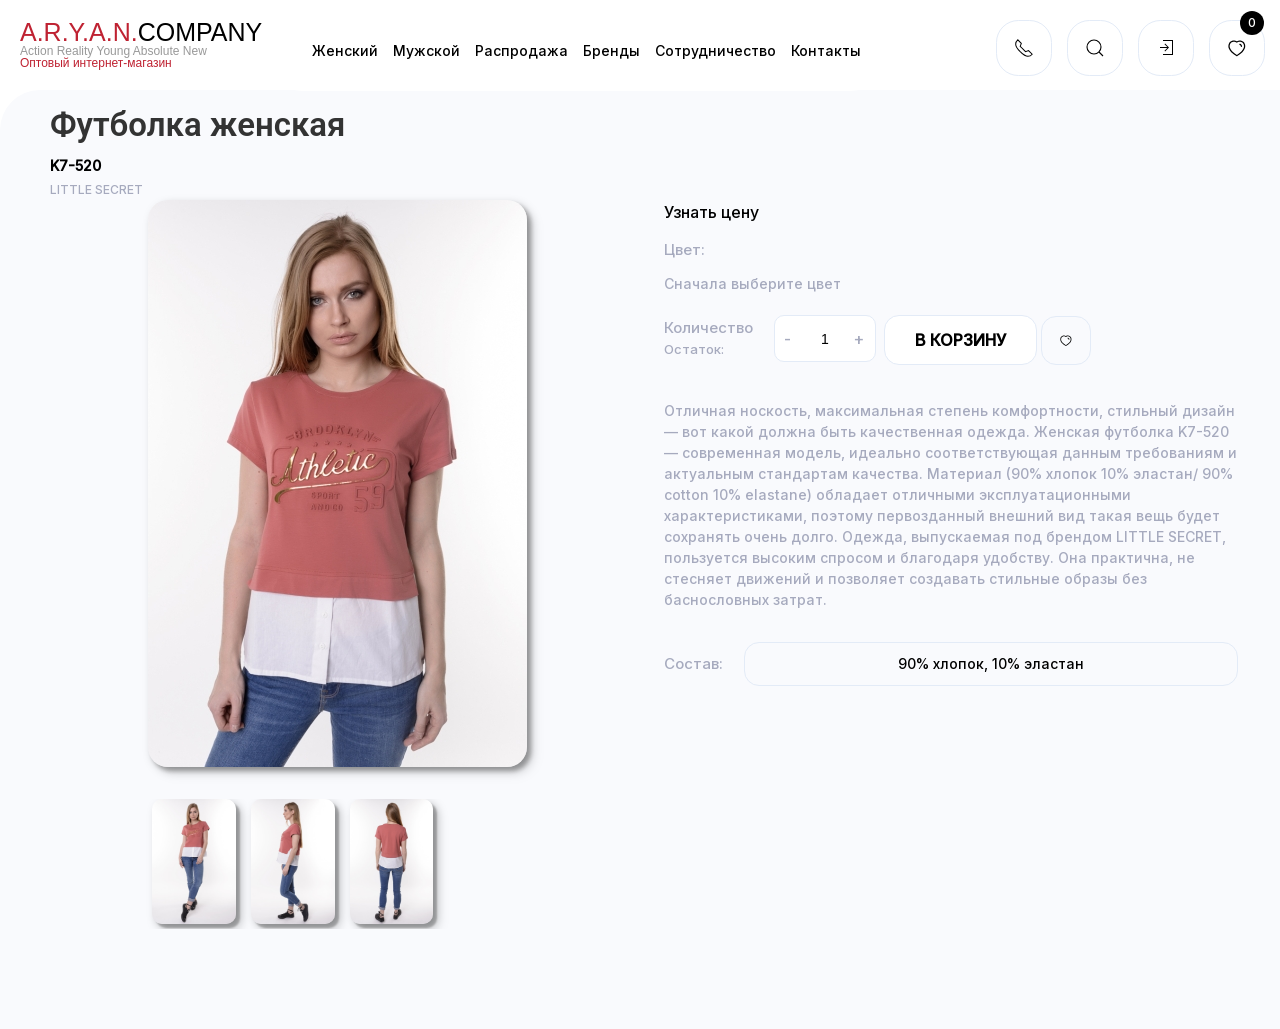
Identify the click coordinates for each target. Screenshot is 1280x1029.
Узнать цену (711, 212)
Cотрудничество (715, 50)
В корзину (960, 340)
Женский (345, 50)
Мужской (426, 50)
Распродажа (521, 50)
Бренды (611, 50)
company (141, 32)
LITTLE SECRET (96, 189)
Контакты (826, 50)
